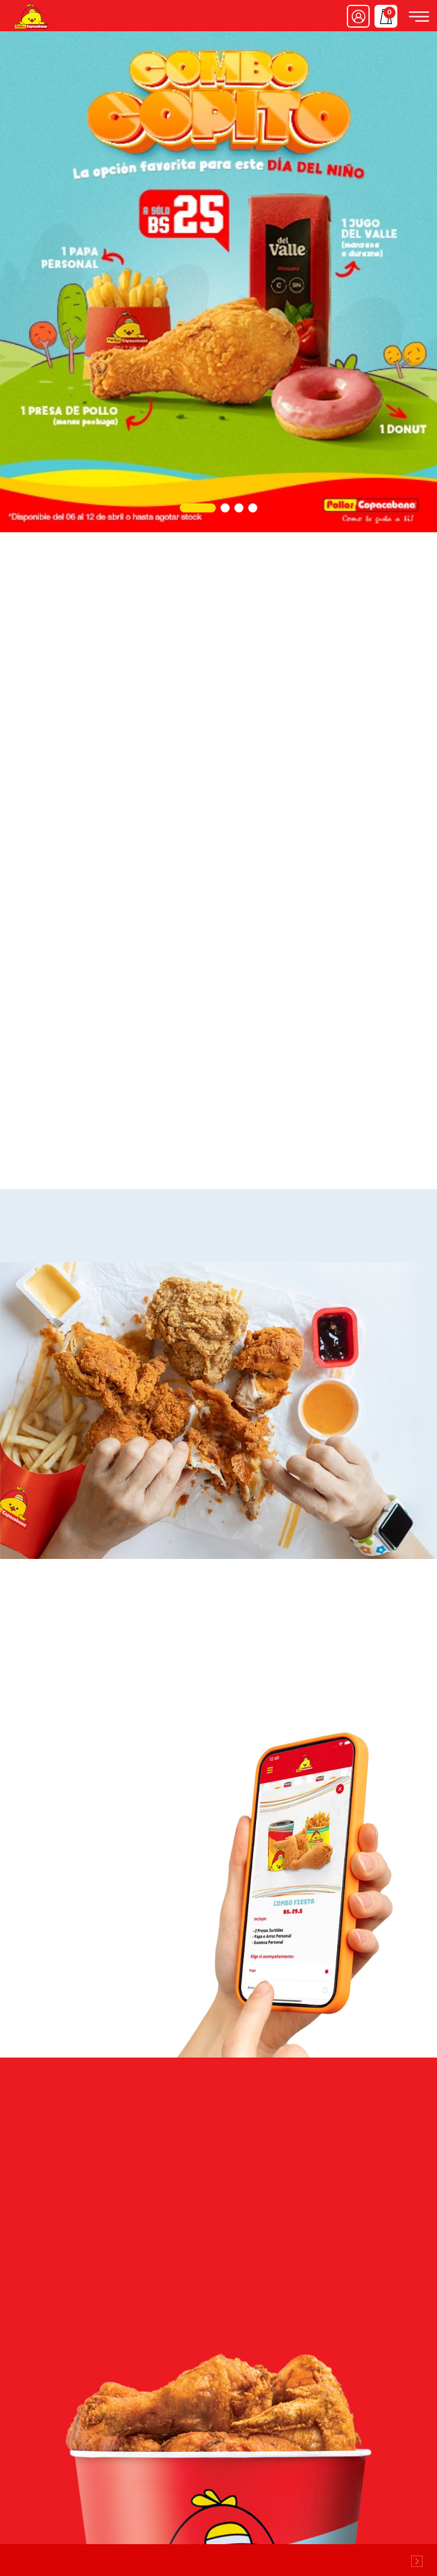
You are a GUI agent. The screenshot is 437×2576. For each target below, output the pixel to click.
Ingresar (358, 16)
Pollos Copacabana (31, 16)
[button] (198, 507)
